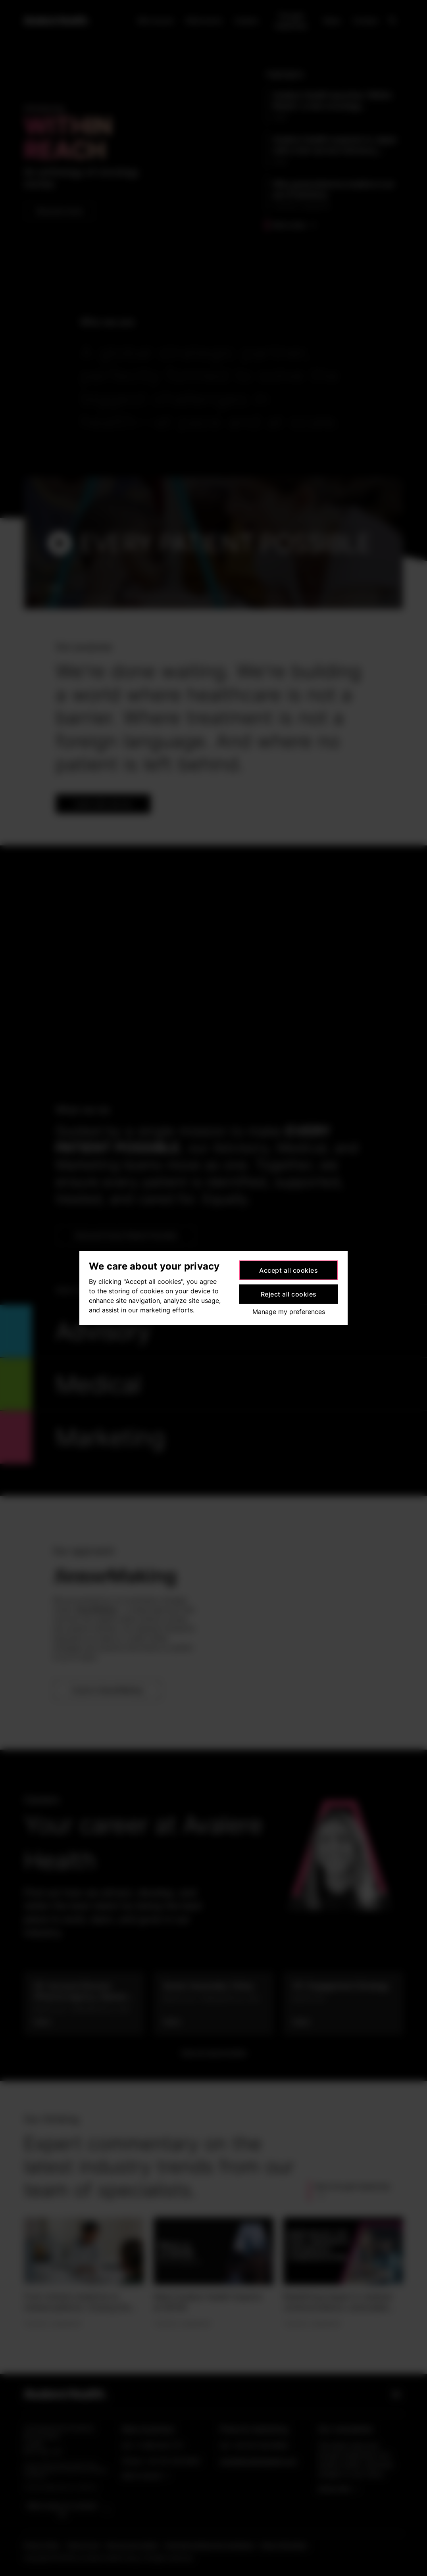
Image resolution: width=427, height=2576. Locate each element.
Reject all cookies (289, 1294)
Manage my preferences (288, 1311)
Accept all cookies (288, 1270)
